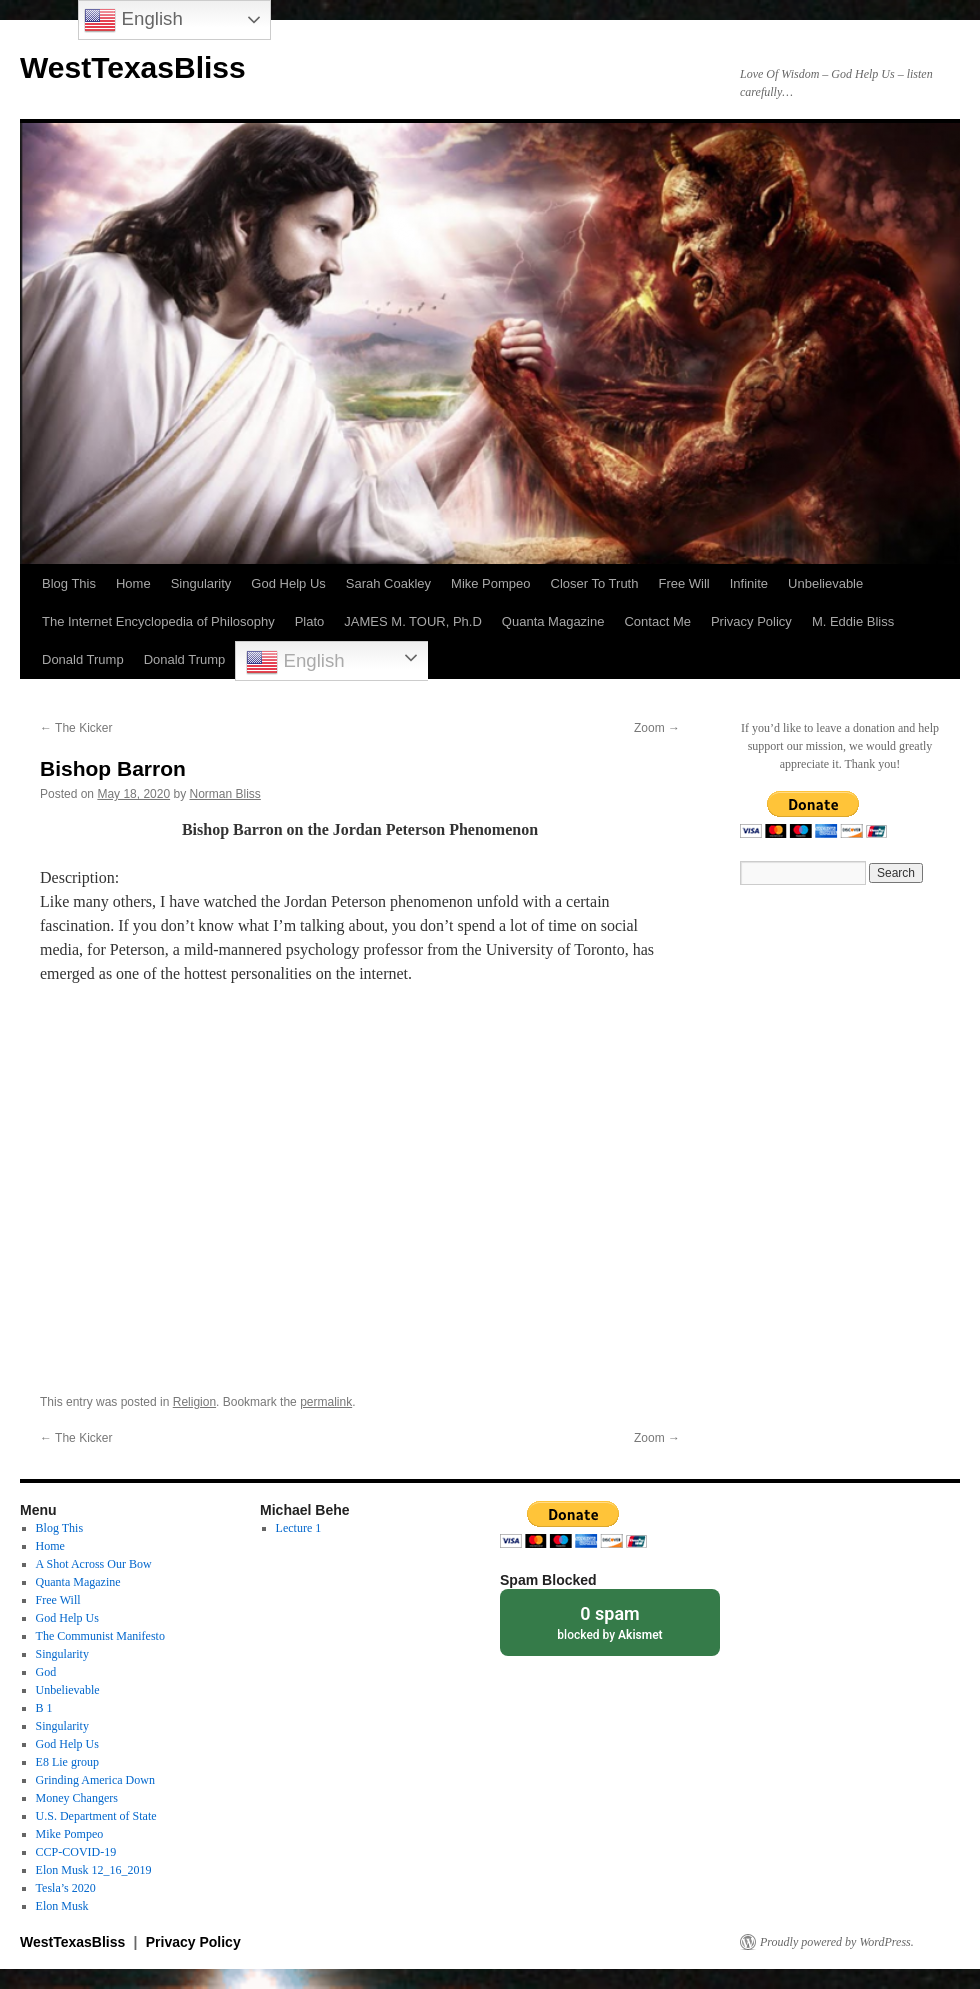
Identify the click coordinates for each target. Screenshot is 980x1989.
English (295, 662)
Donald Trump (83, 659)
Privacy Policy (751, 621)
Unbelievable (825, 583)
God (46, 1672)
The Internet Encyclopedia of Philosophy (158, 621)
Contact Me (657, 621)
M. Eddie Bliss (853, 621)
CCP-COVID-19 (76, 1852)
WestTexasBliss (133, 67)
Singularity (201, 583)
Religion (194, 1402)
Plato (310, 621)
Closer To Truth (595, 583)
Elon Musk (62, 1906)
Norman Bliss (224, 794)
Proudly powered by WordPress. (837, 1942)
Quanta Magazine (553, 621)
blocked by (610, 1621)
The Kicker (76, 728)
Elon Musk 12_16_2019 (94, 1870)
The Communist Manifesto (100, 1636)
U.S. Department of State (96, 1816)
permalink (326, 1402)
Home (133, 583)
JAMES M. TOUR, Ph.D (413, 621)
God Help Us (288, 583)
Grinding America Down (95, 1780)
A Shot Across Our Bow (94, 1564)
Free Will (683, 583)
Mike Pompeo (490, 583)
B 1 (44, 1708)
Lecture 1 (299, 1528)
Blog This (69, 583)
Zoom (657, 728)
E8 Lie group (67, 1762)
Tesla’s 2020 (66, 1888)
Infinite (749, 583)
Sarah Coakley (388, 583)
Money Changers (77, 1798)
